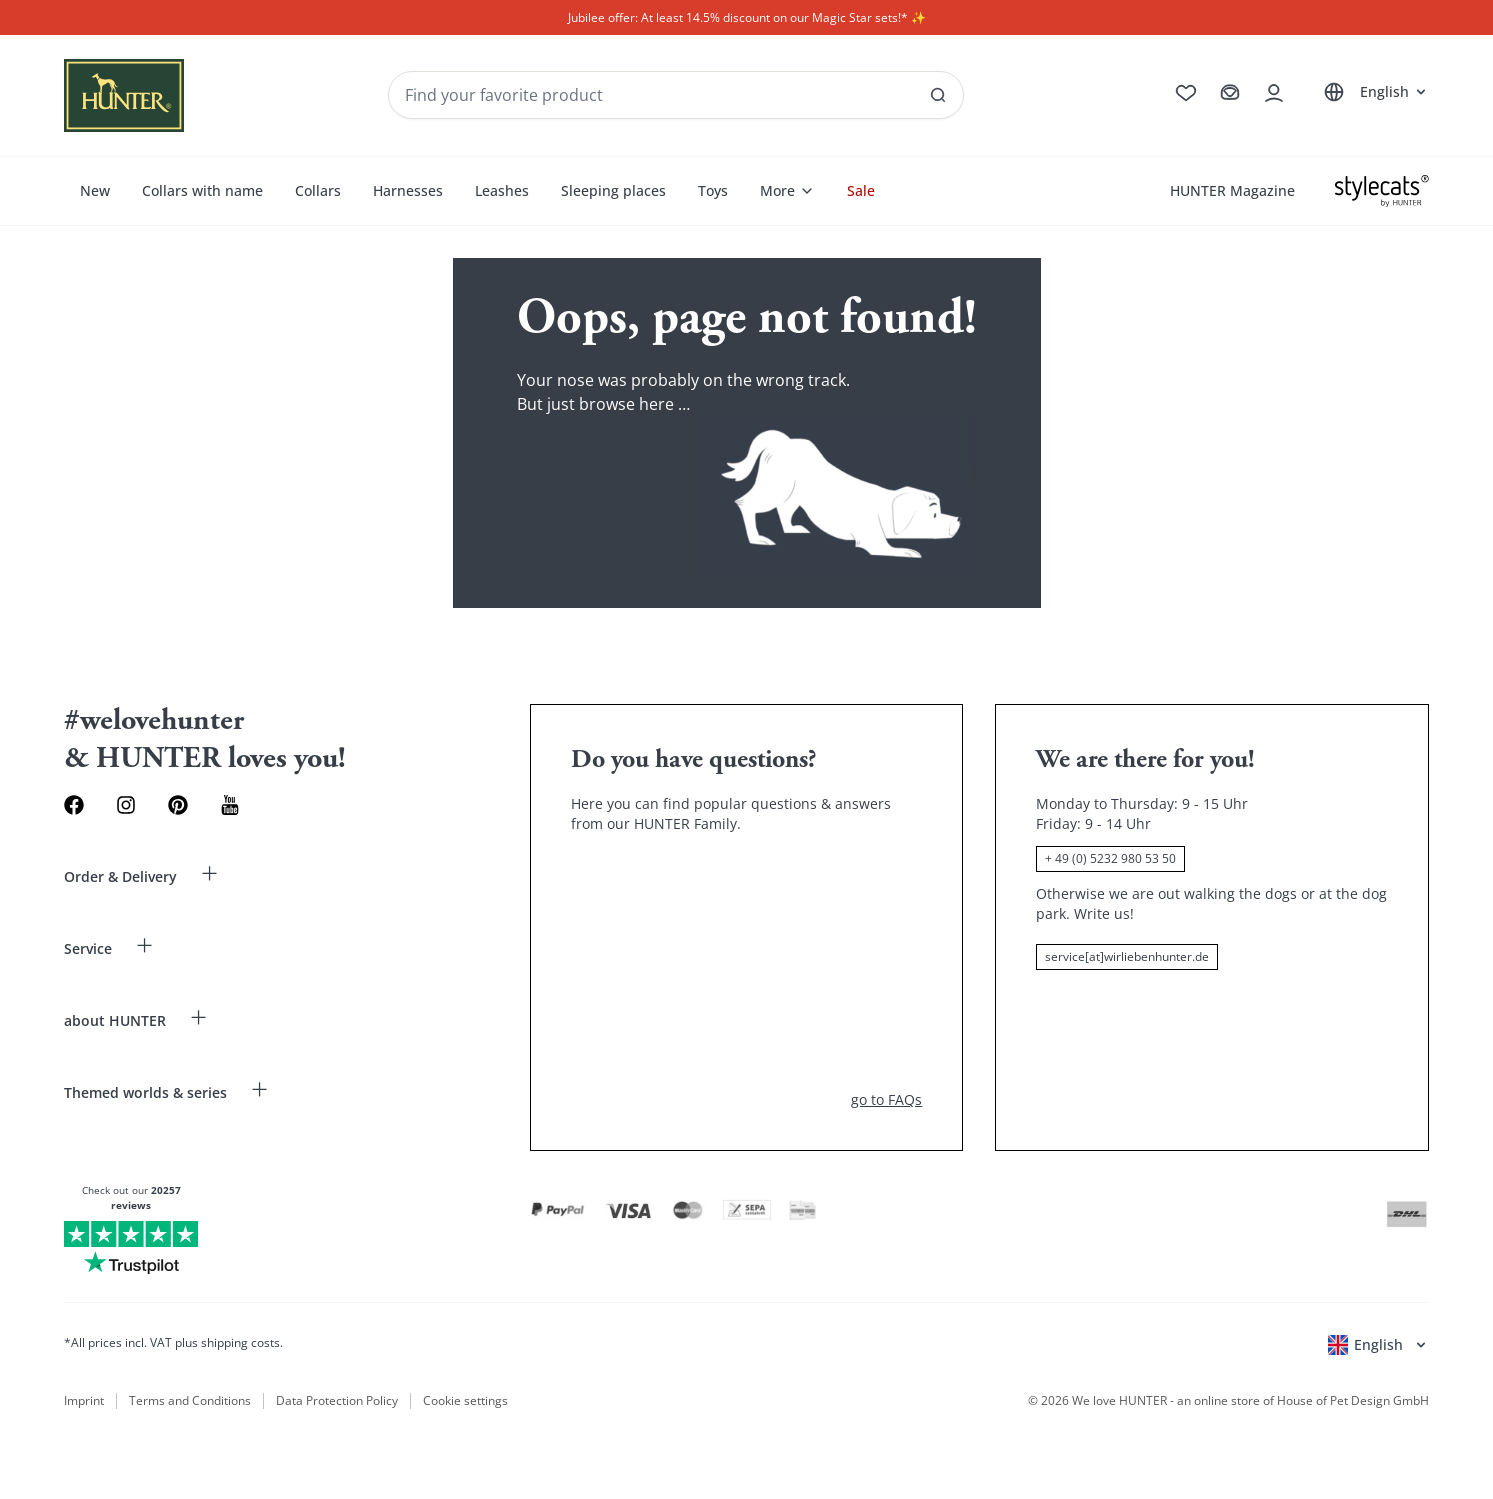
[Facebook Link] (74, 805)
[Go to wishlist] (1186, 93)
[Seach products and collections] (676, 95)
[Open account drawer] (1274, 93)
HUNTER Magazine (1232, 190)
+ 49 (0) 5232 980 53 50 (1110, 858)
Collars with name (202, 190)
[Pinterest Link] (178, 805)
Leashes (502, 190)
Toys (713, 190)
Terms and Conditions (190, 1401)
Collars (318, 190)
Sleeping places (613, 190)
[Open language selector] (1372, 92)
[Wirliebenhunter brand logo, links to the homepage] (124, 95)
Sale (861, 190)
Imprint (84, 1401)
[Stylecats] (1382, 191)
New (95, 190)
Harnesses (408, 190)
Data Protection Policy (337, 1401)
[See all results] (938, 95)
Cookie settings (465, 1401)
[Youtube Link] (230, 805)
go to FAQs (886, 1099)
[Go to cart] (1230, 93)
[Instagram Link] (126, 805)
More (787, 190)
